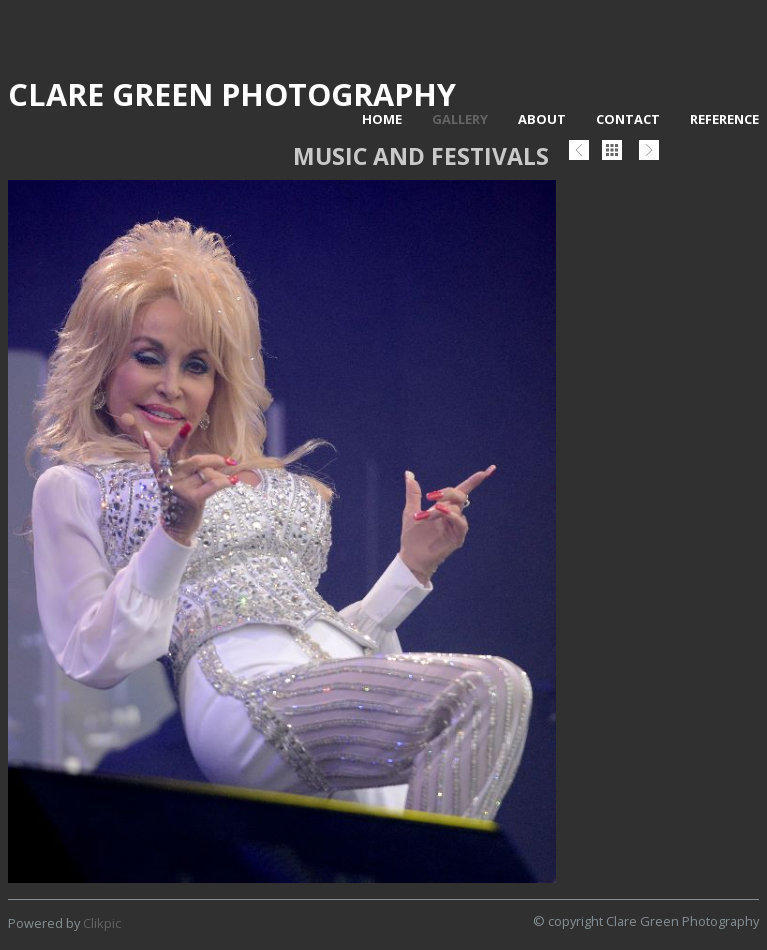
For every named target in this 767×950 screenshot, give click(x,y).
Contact (628, 119)
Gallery (460, 119)
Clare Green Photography (232, 94)
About (542, 119)
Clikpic (102, 923)
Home (382, 119)
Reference (724, 119)
